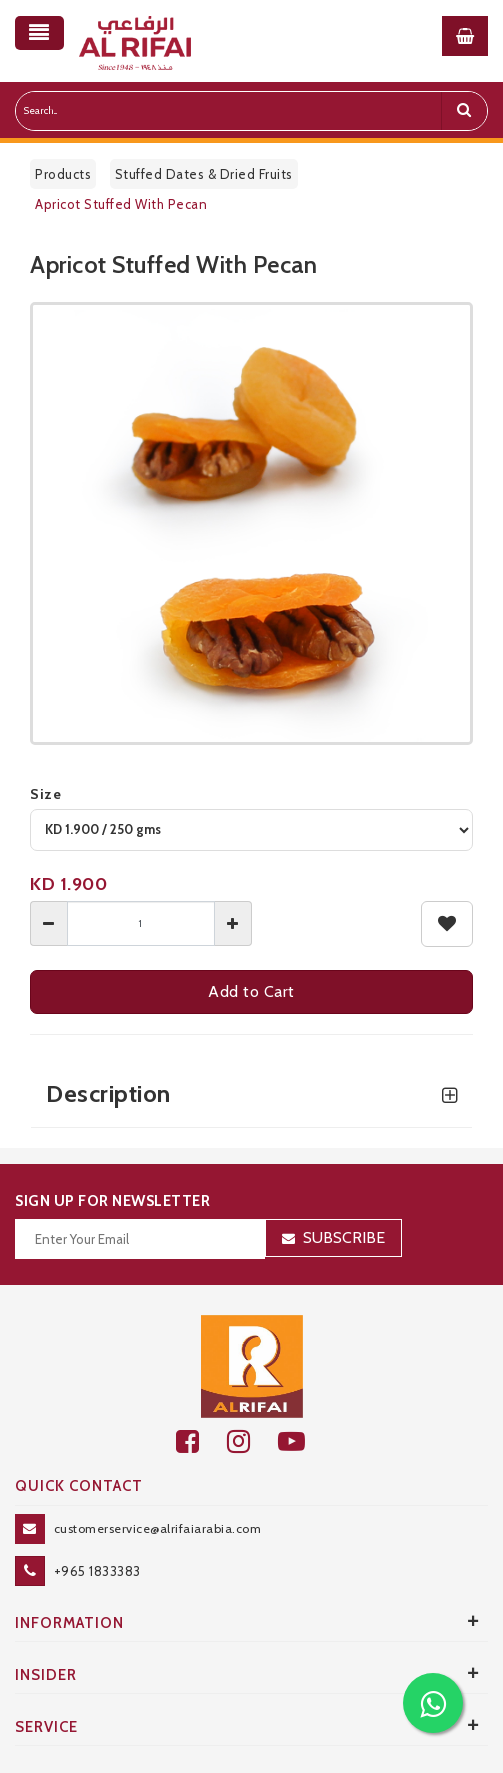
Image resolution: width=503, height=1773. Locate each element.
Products (63, 174)
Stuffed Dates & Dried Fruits (204, 174)
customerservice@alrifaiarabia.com (158, 1528)
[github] (252, 1441)
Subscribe (344, 1237)
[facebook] (201, 1441)
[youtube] (302, 1441)
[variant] (251, 830)
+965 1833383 (97, 1571)
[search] (464, 111)
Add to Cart (251, 991)
